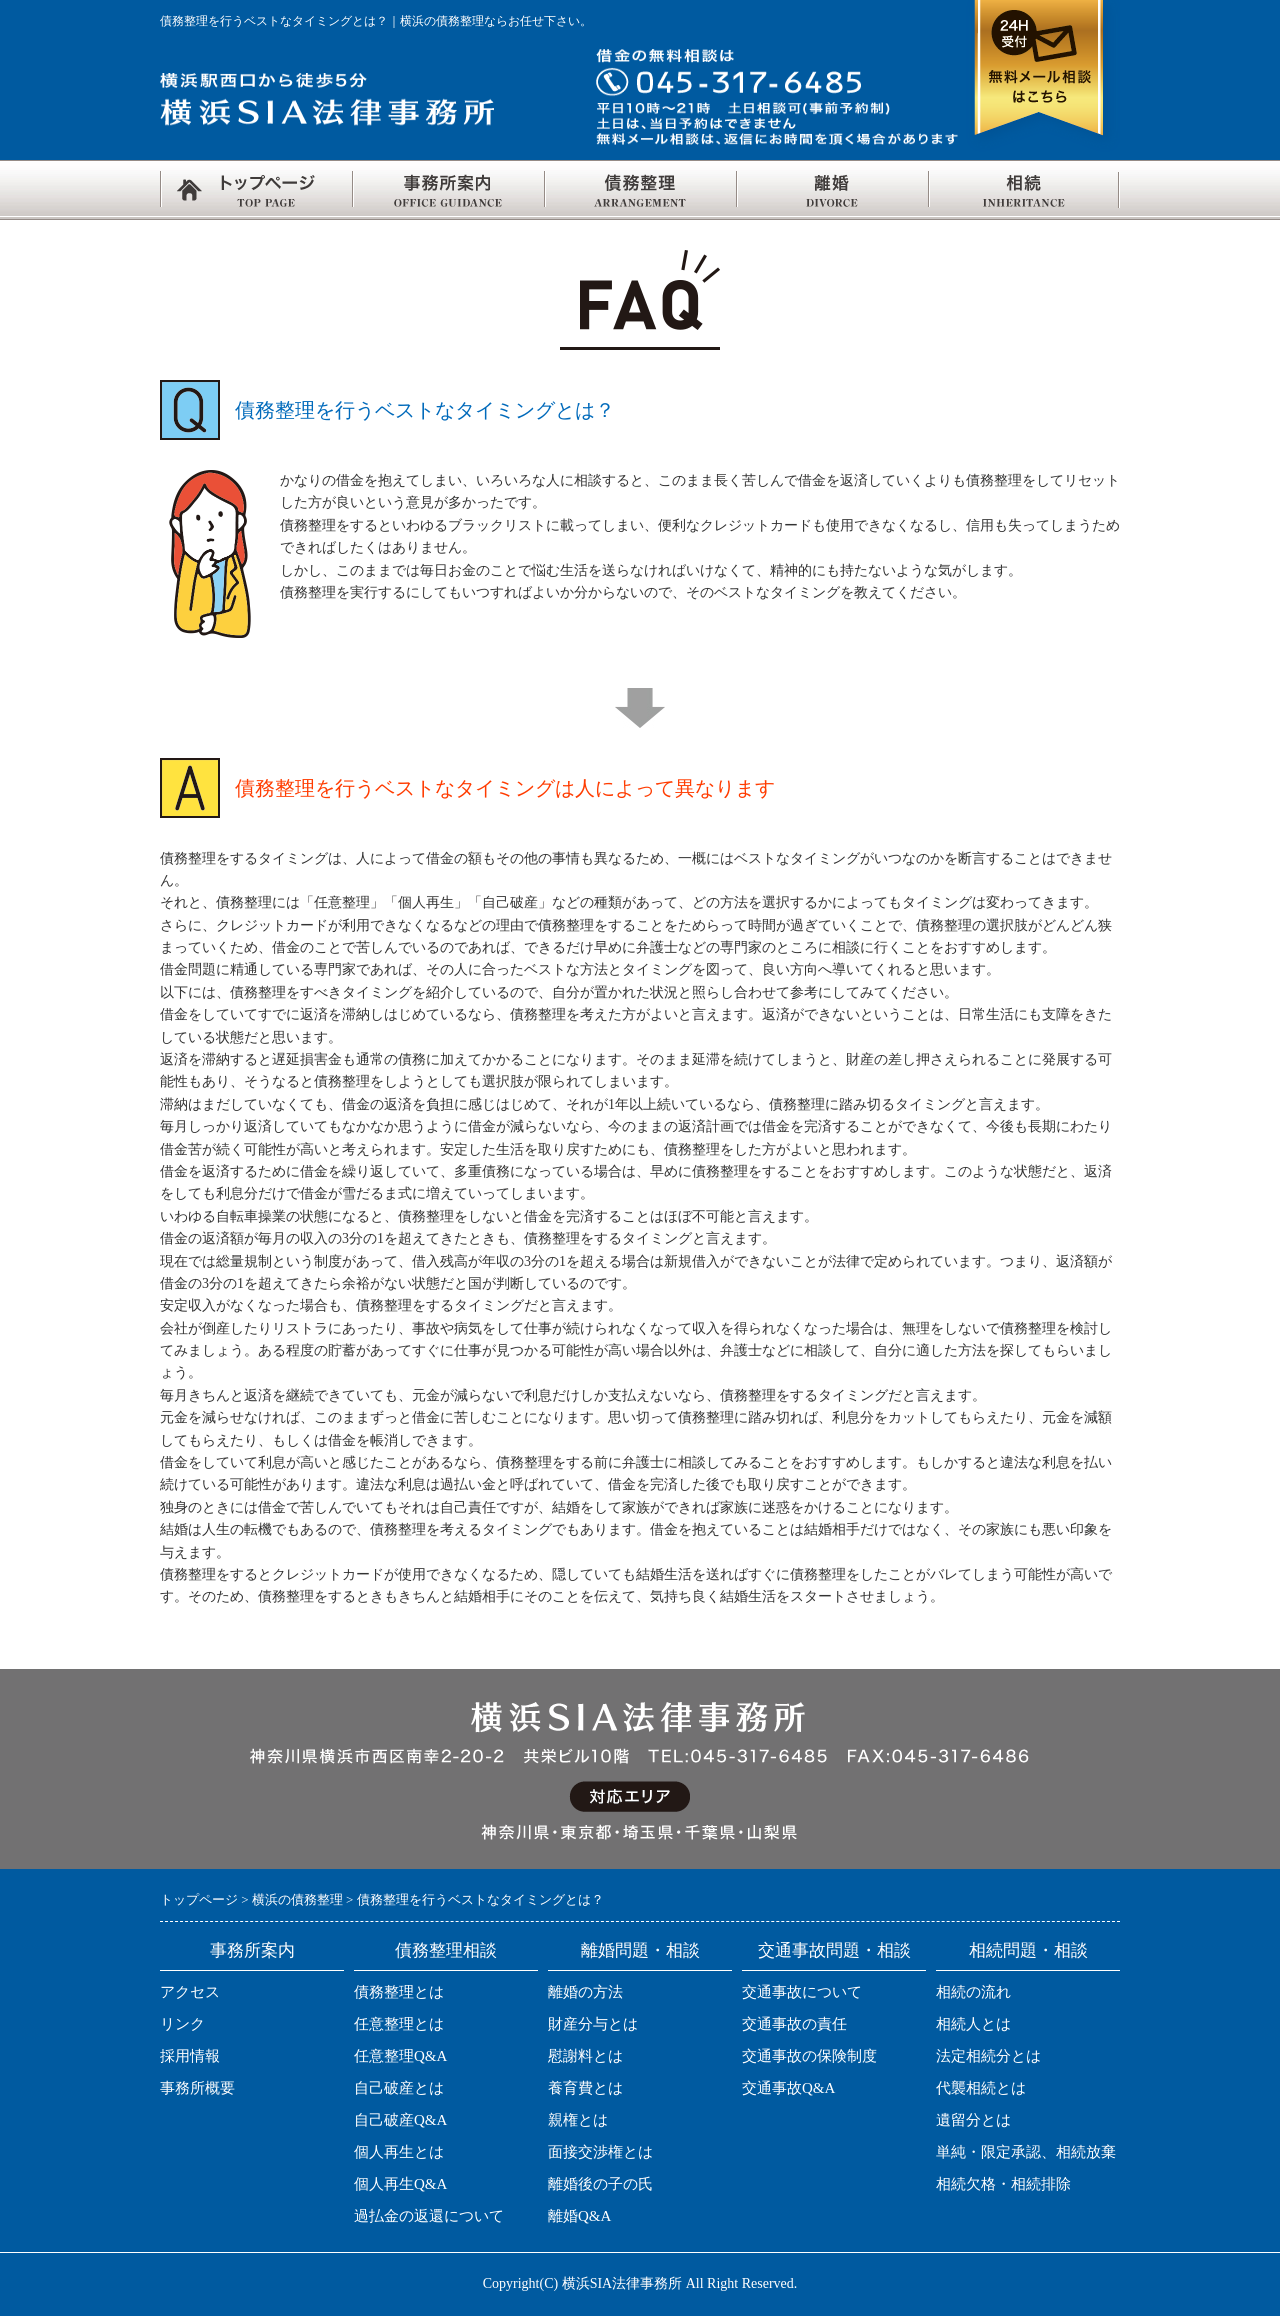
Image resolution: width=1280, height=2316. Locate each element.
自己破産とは (399, 2088)
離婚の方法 (585, 1992)
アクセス (190, 1992)
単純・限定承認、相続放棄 (1026, 2152)
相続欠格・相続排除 (1003, 2184)
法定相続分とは (988, 2056)
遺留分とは (973, 2120)
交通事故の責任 (794, 2024)
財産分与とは (593, 2024)
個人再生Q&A (400, 2184)
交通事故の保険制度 (809, 2056)
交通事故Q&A (788, 2088)
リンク (182, 2024)
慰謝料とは (585, 2056)
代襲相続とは (981, 2088)
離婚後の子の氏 (600, 2184)
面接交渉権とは (600, 2152)
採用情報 (190, 2056)
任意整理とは (399, 2024)
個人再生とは (399, 2152)
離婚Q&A (579, 2216)
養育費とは (585, 2088)
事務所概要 (197, 2088)
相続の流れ (973, 1992)
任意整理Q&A (400, 2056)
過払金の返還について (429, 2216)
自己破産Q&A (400, 2120)
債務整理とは (399, 1992)
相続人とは (973, 2024)
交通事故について (802, 1992)
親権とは (578, 2120)
